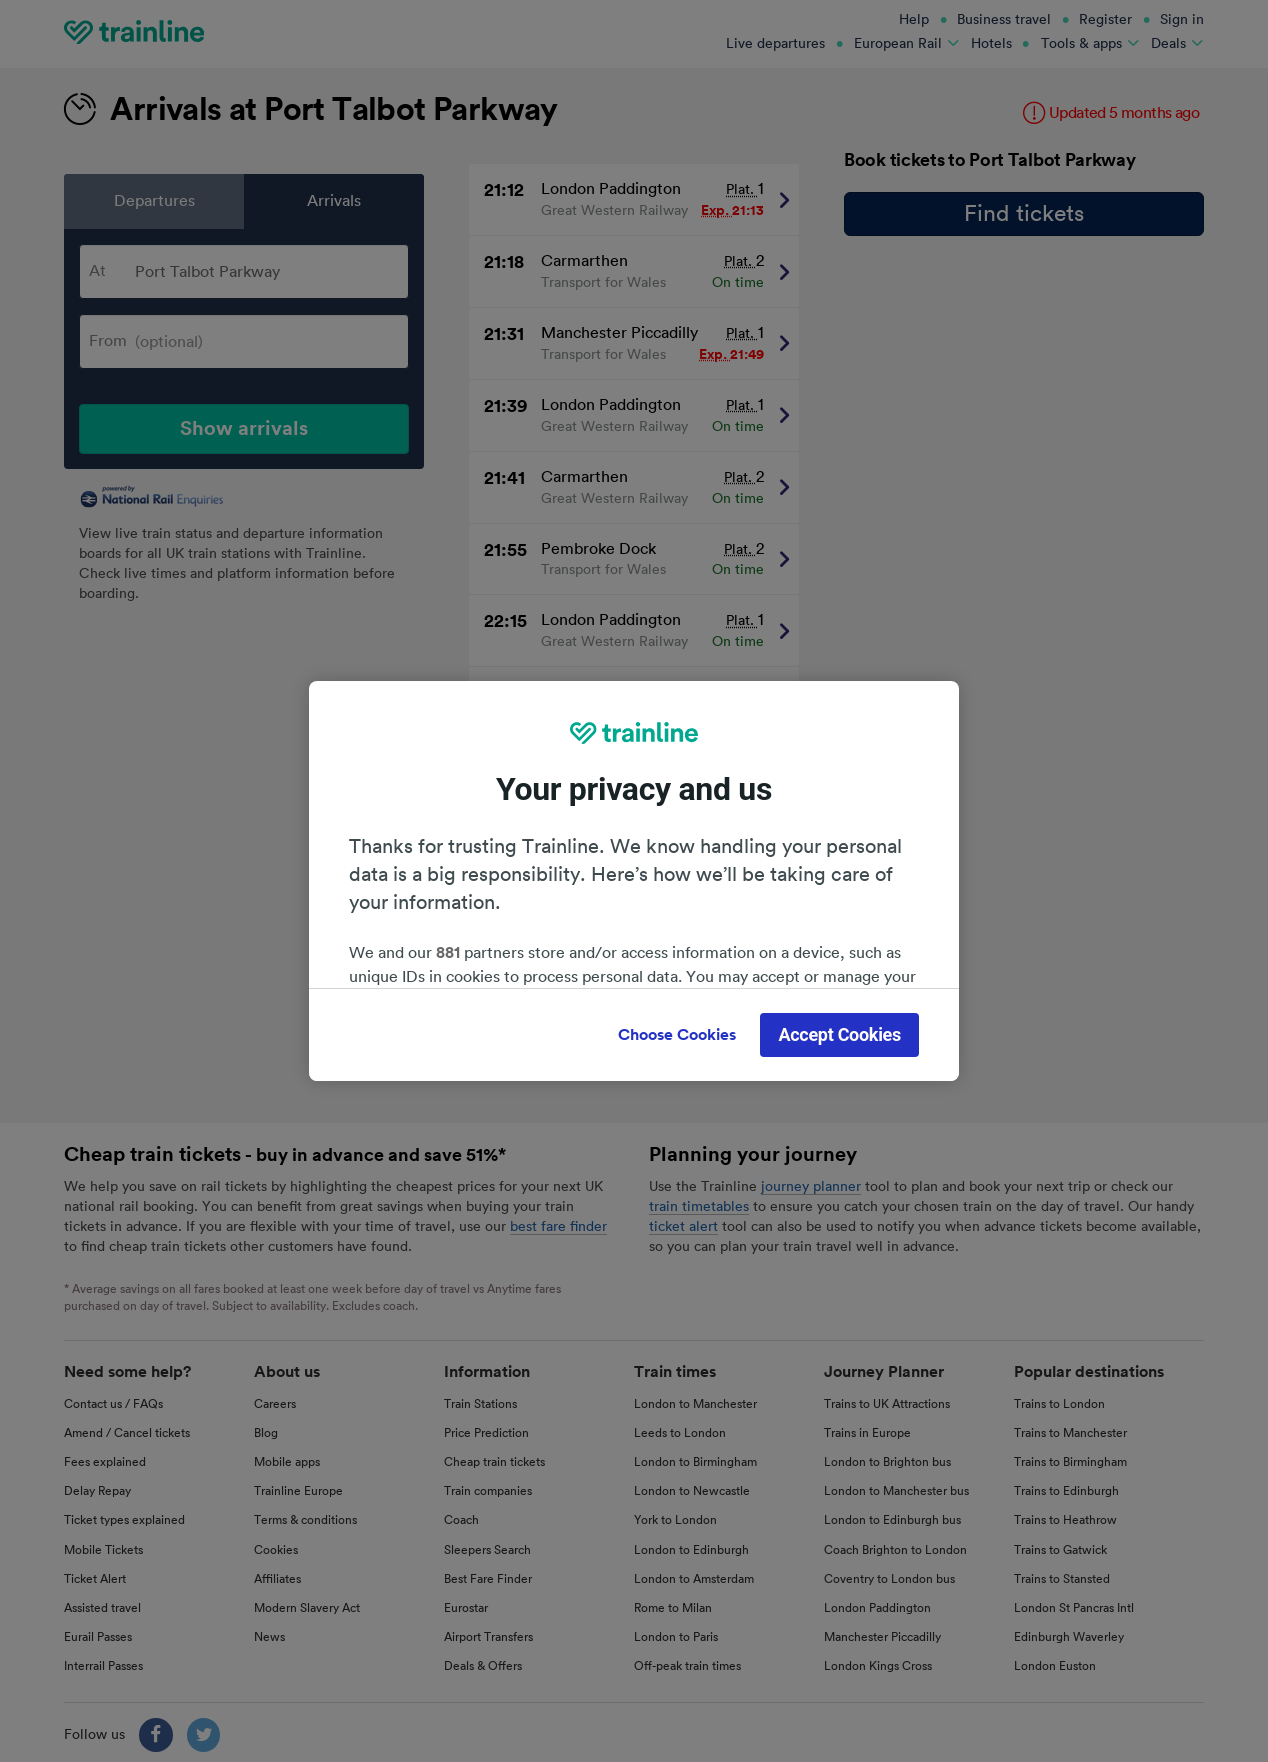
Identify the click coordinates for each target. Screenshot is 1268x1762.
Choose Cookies (677, 1035)
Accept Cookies (839, 1034)
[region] (634, 881)
